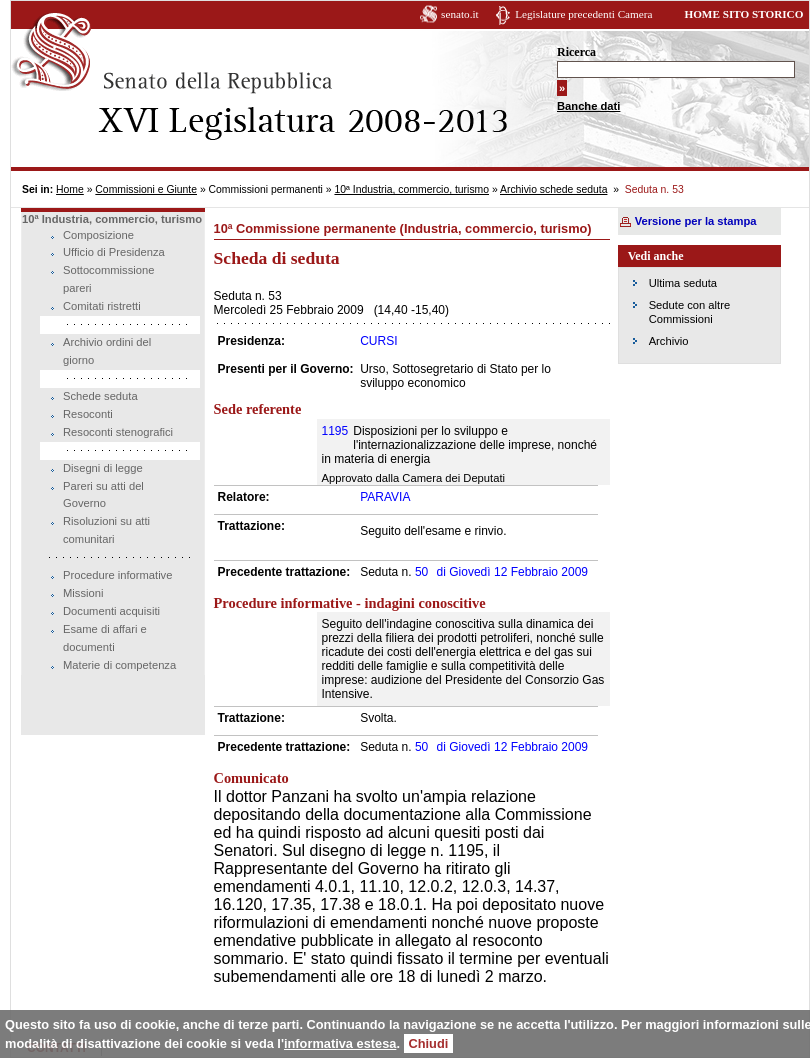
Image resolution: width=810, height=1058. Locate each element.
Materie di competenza (119, 665)
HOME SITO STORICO (743, 14)
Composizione (98, 235)
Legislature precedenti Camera (583, 14)
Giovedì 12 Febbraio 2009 (512, 572)
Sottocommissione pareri (108, 279)
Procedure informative (117, 575)
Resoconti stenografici (118, 432)
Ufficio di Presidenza (114, 252)
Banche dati (588, 106)
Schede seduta (100, 396)
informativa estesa (340, 1043)
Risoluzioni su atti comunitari (106, 530)
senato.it (460, 14)
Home (70, 189)
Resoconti (88, 414)
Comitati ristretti (102, 306)
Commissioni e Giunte (146, 189)
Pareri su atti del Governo (103, 495)
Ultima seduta (683, 283)
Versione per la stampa (696, 221)
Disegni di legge (103, 468)
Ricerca (576, 52)
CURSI (378, 341)
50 (421, 572)
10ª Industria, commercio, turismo (411, 189)
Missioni (83, 593)
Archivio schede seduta (553, 189)
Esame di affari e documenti (105, 638)
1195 (335, 431)
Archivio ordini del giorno (107, 351)
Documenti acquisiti (111, 611)
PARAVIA (385, 497)
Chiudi (429, 1043)
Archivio (669, 341)
